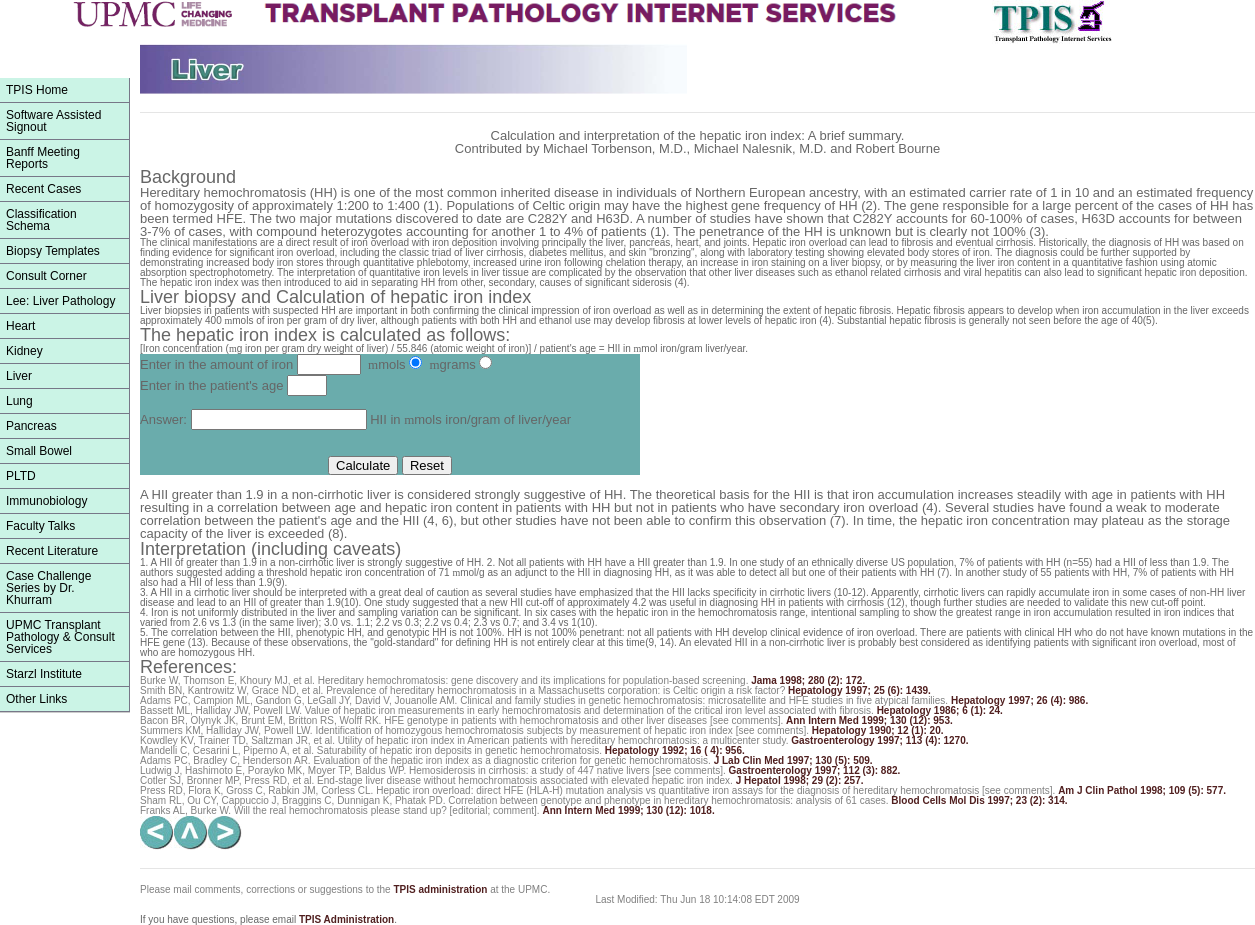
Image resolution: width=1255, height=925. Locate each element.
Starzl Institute (44, 674)
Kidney (24, 351)
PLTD (21, 476)
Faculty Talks (40, 526)
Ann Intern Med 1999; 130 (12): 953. (869, 720)
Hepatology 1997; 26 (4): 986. (1019, 700)
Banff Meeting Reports (43, 158)
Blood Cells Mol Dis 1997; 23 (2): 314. (979, 800)
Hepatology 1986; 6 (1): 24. (940, 710)
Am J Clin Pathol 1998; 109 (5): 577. (1142, 790)
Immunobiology (46, 501)
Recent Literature (52, 551)
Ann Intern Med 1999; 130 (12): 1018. (628, 810)
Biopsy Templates (53, 251)
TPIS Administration (346, 919)
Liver (19, 376)
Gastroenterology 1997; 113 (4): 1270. (879, 740)
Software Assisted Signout (53, 121)
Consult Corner (46, 276)
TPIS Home (37, 90)
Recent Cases (43, 189)
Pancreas (31, 426)
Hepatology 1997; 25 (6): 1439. (859, 690)
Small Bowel (39, 451)
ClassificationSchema (41, 220)
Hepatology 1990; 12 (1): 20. (878, 730)
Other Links (36, 699)
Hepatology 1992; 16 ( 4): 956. (675, 750)
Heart (20, 326)
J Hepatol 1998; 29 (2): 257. (800, 780)
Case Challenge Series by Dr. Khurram (48, 588)
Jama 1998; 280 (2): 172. (808, 680)
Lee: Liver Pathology (60, 301)
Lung (19, 401)
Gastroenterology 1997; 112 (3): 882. (815, 770)
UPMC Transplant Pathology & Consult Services (60, 637)
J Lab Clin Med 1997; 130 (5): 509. (793, 760)
